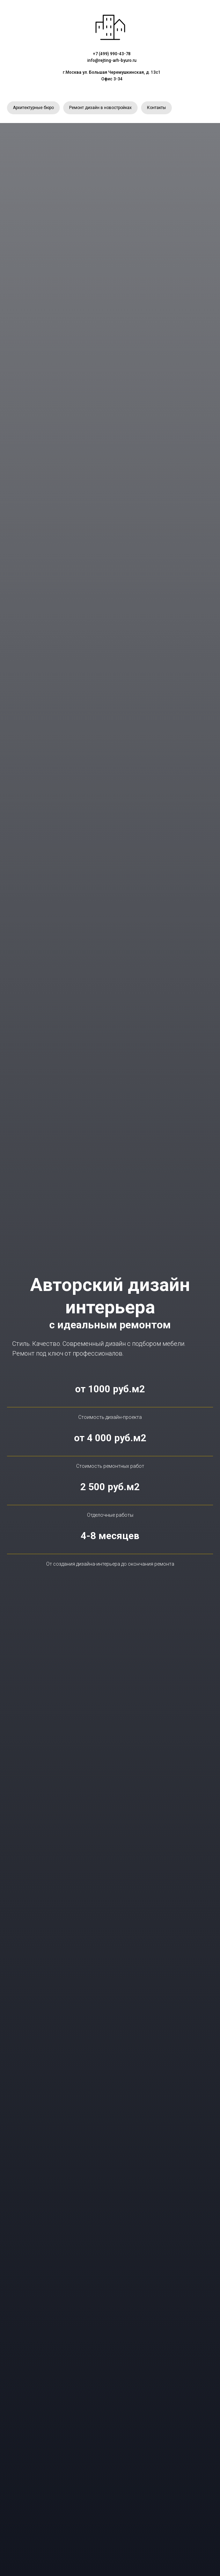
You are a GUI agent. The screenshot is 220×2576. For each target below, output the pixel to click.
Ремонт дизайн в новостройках (100, 107)
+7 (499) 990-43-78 (112, 53)
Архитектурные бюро (33, 107)
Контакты (156, 107)
